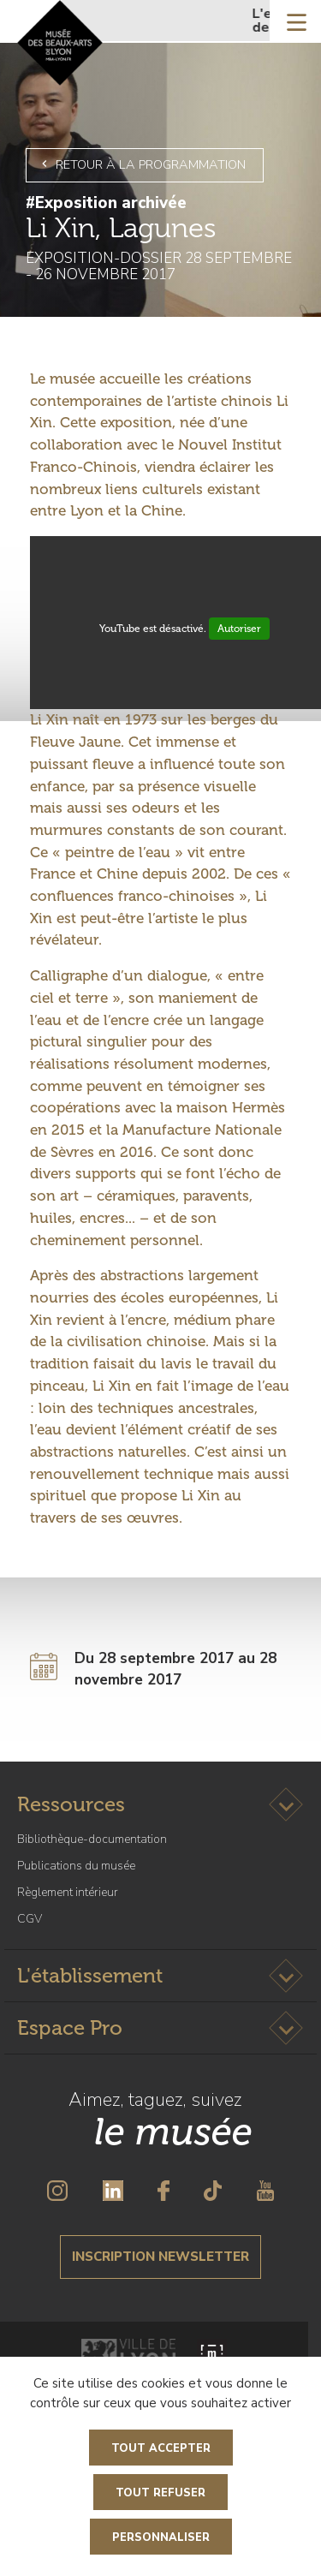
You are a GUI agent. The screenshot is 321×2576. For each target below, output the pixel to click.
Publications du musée (76, 1865)
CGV (29, 1919)
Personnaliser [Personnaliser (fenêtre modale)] (161, 2537)
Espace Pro (69, 2027)
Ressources (71, 1804)
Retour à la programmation (141, 164)
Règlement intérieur (67, 1892)
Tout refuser (160, 2493)
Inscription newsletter (160, 2256)
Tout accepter (161, 2448)
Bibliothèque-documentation (92, 1839)
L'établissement (90, 1975)
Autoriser (239, 629)
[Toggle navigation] (296, 21)
